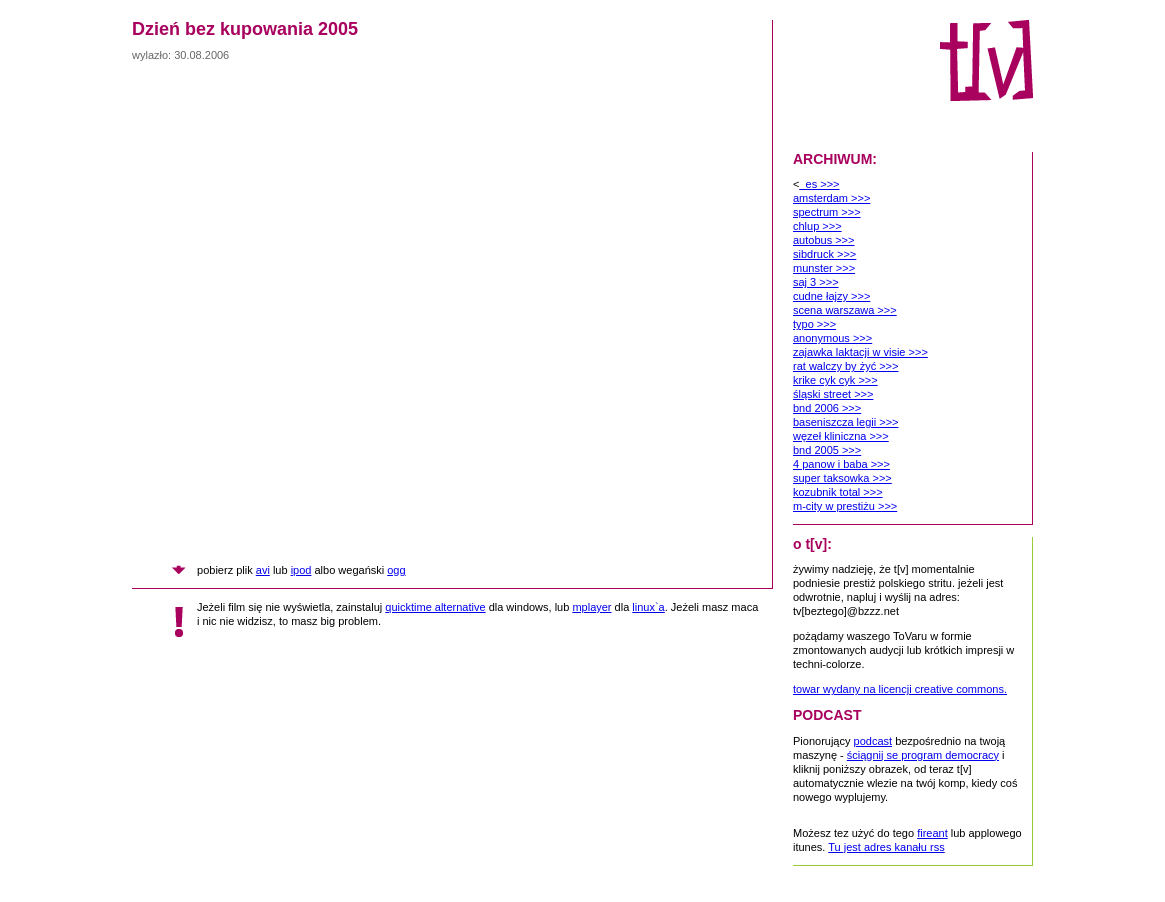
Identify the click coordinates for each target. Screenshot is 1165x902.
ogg (396, 570)
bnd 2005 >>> (827, 450)
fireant (932, 833)
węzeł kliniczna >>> (841, 436)
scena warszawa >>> (845, 310)
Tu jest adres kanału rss (886, 847)
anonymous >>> (832, 338)
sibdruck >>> (824, 254)
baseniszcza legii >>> (845, 422)
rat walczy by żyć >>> (845, 366)
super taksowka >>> (842, 478)
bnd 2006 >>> (827, 408)
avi (263, 570)
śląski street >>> (833, 394)
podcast (873, 741)
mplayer (591, 607)
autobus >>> (823, 240)
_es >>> (819, 184)
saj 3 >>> (816, 282)
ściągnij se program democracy (923, 755)
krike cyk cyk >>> (835, 380)
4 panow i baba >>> (841, 464)
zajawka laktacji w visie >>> (860, 352)
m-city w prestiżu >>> (845, 506)
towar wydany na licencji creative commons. (900, 689)
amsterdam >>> (831, 198)
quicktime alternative (435, 607)
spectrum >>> (827, 212)
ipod (301, 570)
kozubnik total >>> (838, 492)
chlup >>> (817, 226)
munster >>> (824, 268)
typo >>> (814, 324)
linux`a (648, 607)
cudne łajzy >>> (831, 296)
